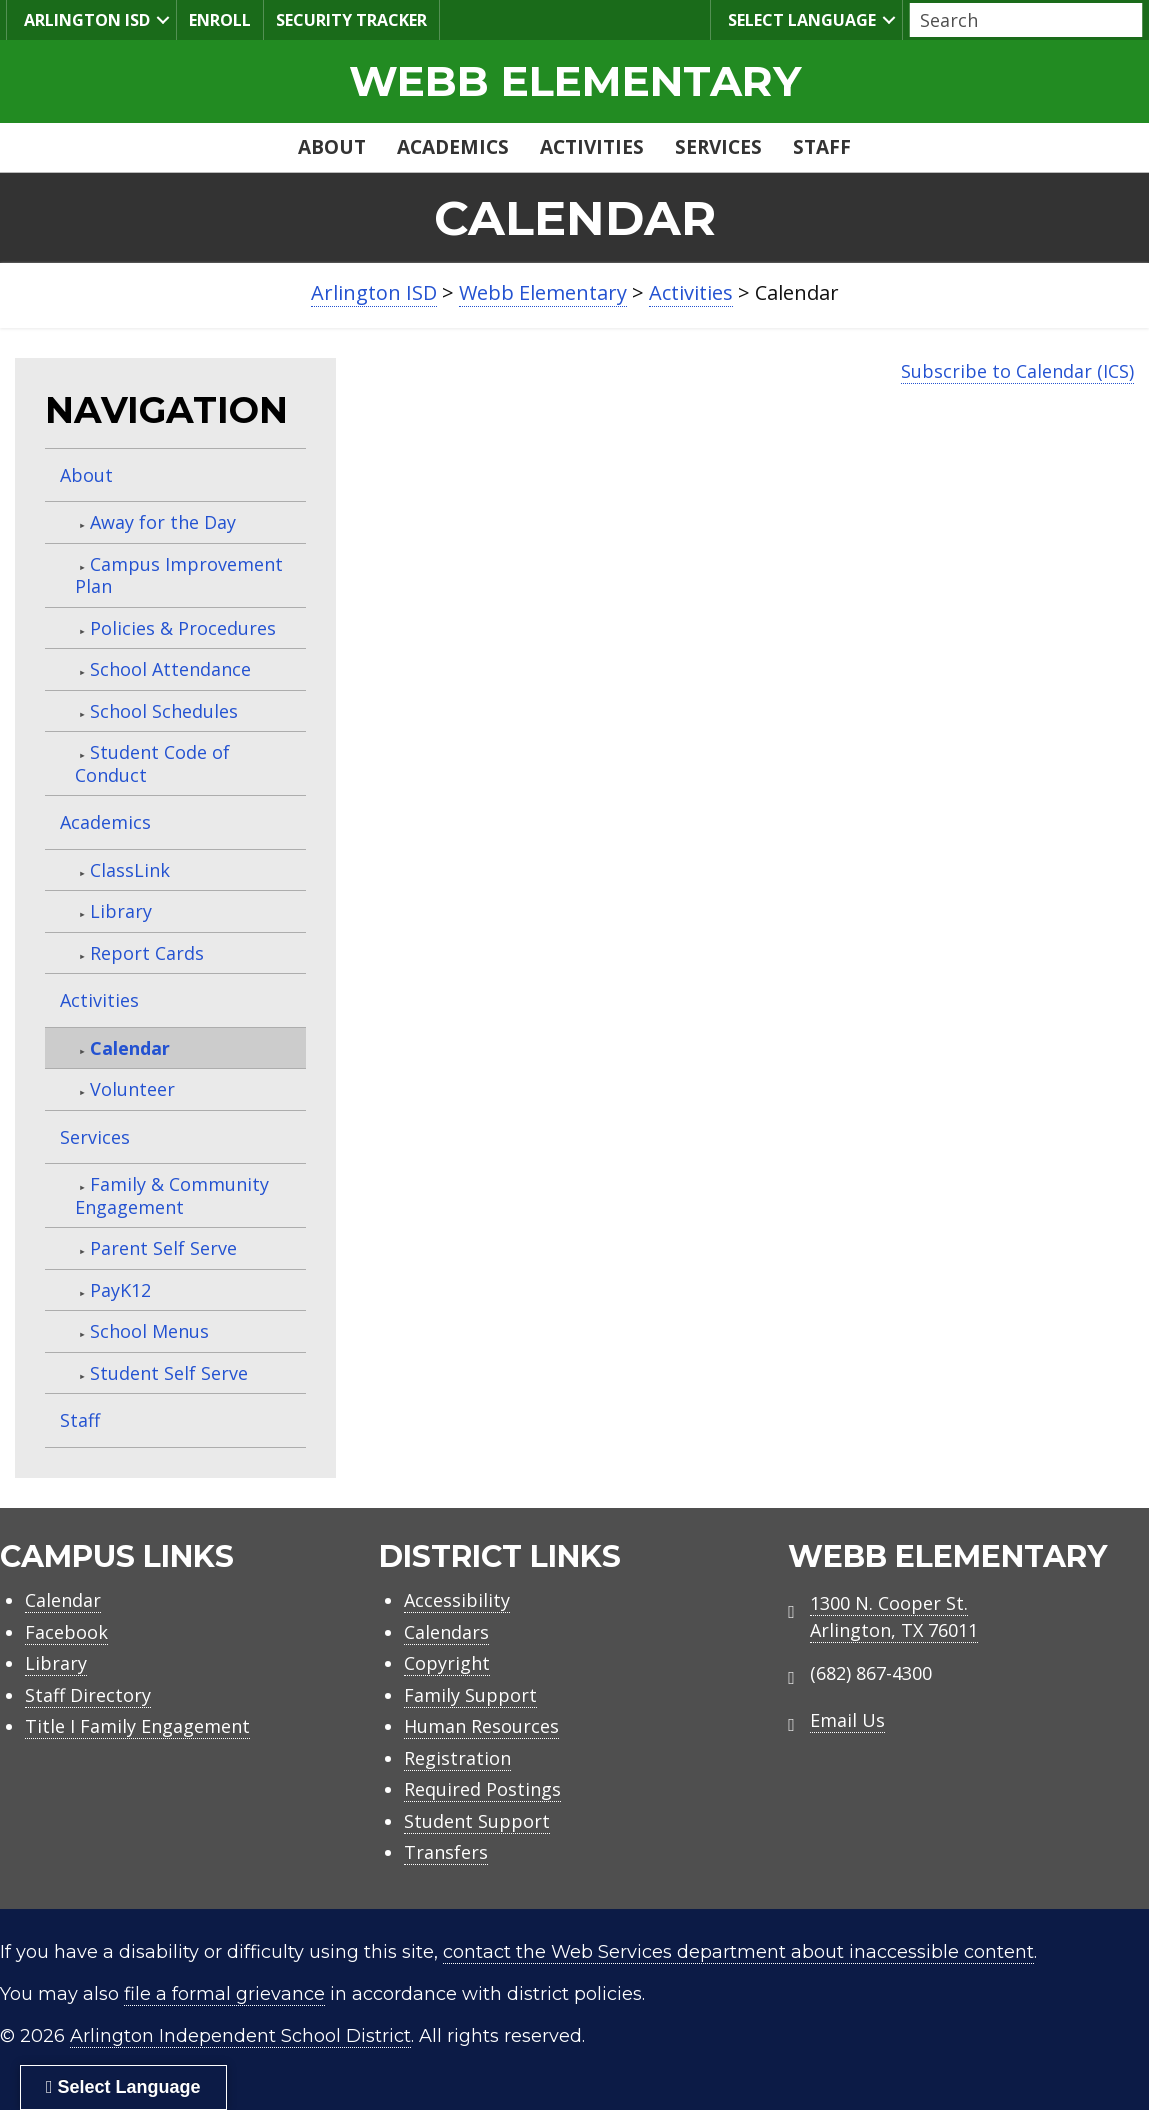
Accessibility (457, 1600)
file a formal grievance (224, 1994)
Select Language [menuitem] (799, 19)
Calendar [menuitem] (130, 1048)
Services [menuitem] (718, 147)
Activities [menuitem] (592, 147)
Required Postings (482, 1789)
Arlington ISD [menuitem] (84, 19)
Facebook (66, 1632)
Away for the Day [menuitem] (163, 522)
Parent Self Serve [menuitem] (163, 1248)
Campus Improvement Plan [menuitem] (179, 575)
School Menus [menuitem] (149, 1331)
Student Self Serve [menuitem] (169, 1373)
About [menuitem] (332, 147)
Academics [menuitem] (453, 147)
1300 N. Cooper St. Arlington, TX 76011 (894, 1616)
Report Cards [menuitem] (147, 953)
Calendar (63, 1600)
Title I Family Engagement (137, 1726)
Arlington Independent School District (240, 2036)
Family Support (470, 1695)
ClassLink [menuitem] (130, 870)
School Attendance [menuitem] (170, 669)
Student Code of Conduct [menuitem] (152, 763)
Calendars (446, 1632)
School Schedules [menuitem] (164, 711)
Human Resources (481, 1726)
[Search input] (1021, 20)
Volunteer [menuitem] (132, 1089)
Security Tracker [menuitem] (351, 20)
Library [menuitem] (121, 911)
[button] (163, 20)
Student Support (477, 1821)
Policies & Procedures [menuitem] (183, 628)
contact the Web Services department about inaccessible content (738, 1952)
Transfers (446, 1852)
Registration (457, 1758)
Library (56, 1663)
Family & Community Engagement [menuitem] (172, 1195)
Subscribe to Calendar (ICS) (1017, 371)
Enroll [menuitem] (220, 20)
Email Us (847, 1720)
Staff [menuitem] (822, 147)
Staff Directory (88, 1695)
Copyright (447, 1663)
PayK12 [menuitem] (120, 1290)
